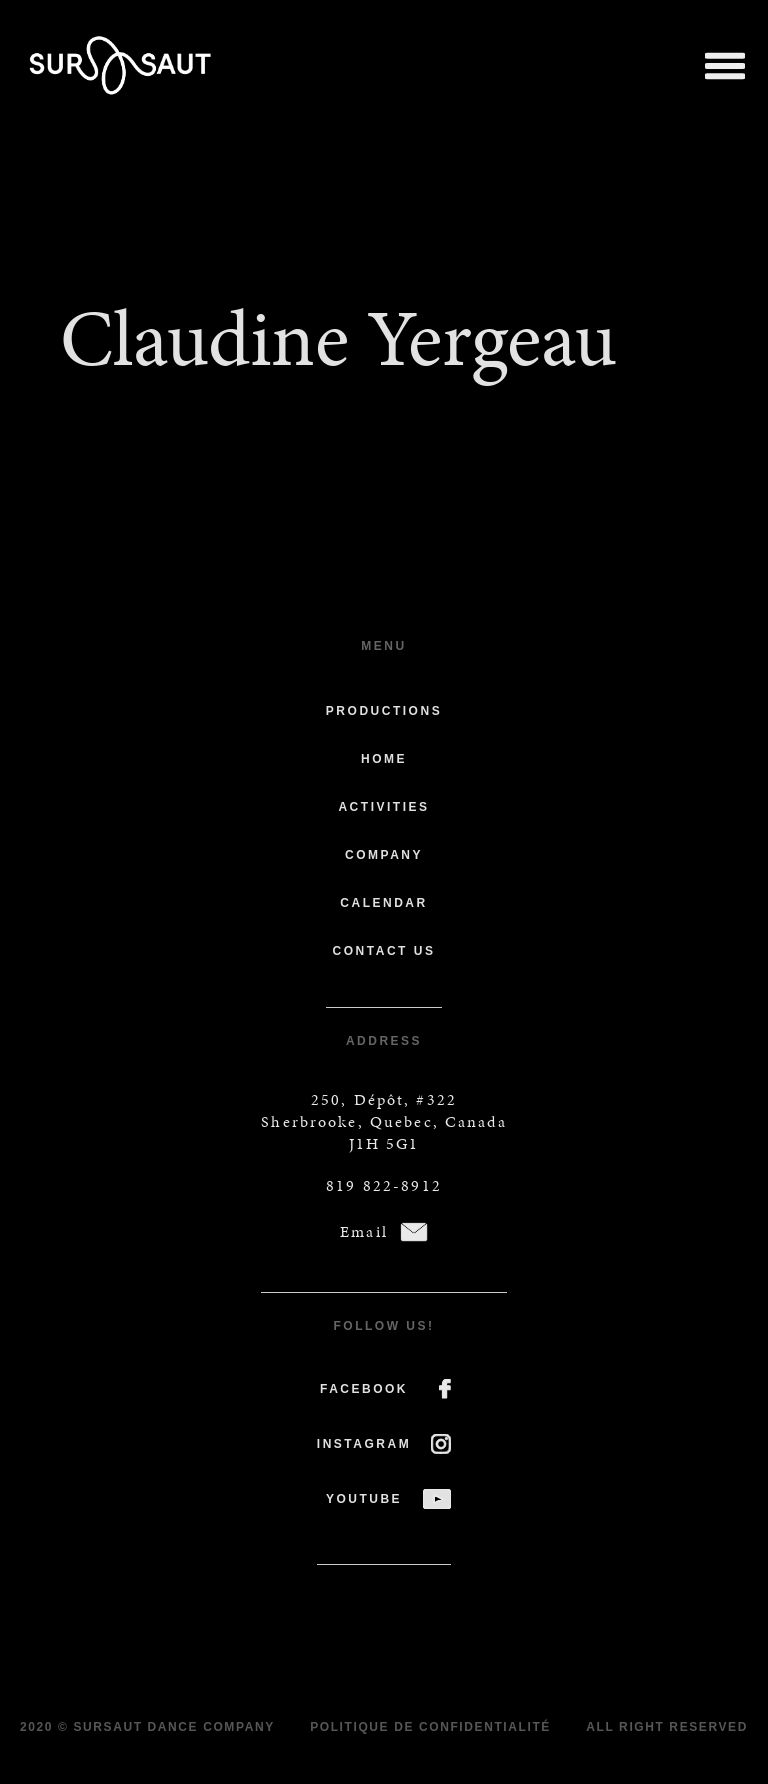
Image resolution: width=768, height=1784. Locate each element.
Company (384, 855)
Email (364, 1231)
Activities (383, 807)
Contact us (384, 951)
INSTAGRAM (364, 1444)
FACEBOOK (364, 1389)
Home (384, 759)
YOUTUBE (364, 1499)
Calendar (383, 903)
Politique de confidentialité (430, 1727)
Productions (384, 711)
